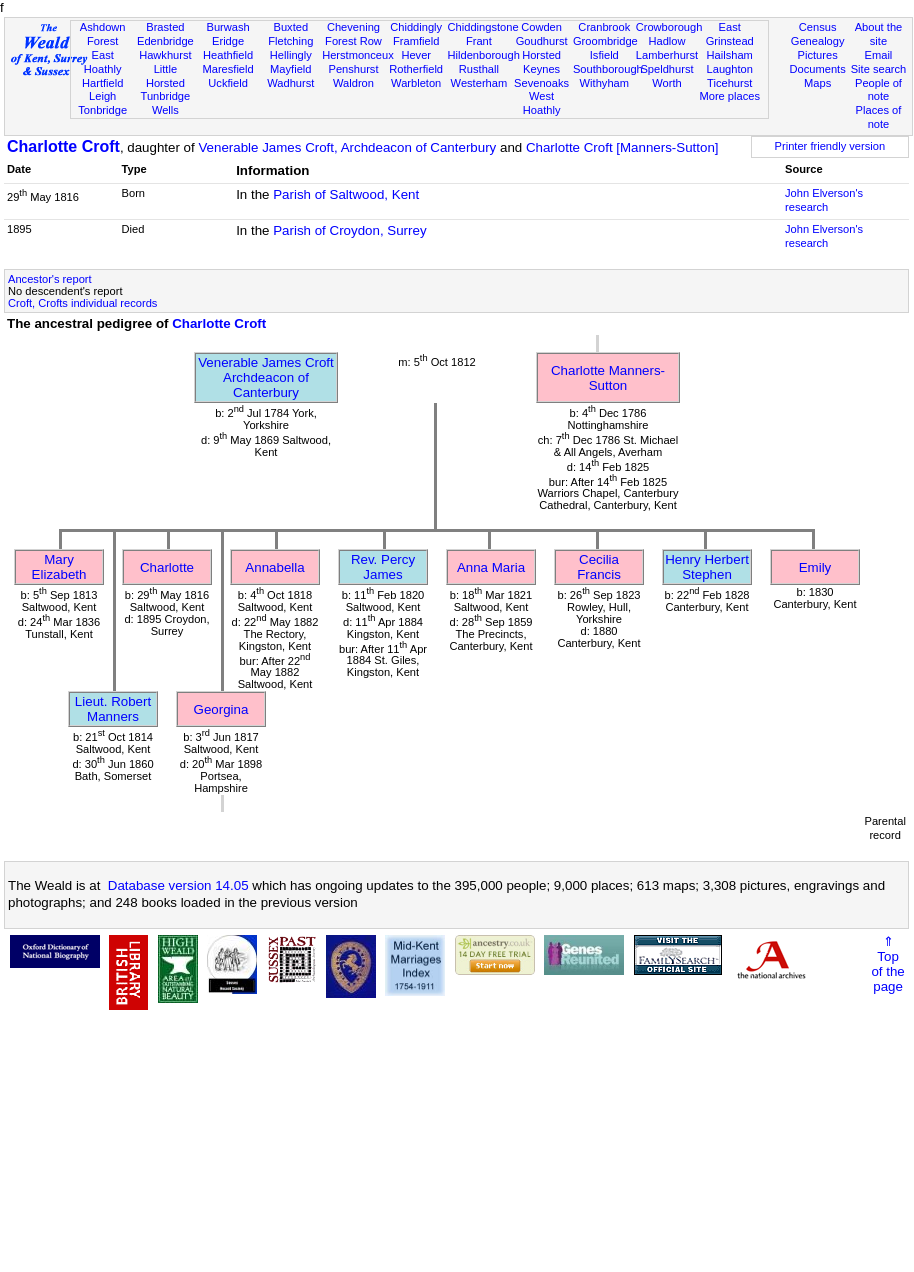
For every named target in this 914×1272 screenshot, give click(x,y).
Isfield (604, 55)
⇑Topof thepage (887, 964)
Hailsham (730, 55)
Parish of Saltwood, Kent (346, 194)
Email (879, 55)
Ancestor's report (50, 279)
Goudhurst (542, 41)
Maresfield (227, 69)
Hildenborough (484, 55)
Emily (815, 567)
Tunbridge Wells (166, 103)
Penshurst (353, 69)
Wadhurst (290, 83)
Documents (818, 69)
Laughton (730, 69)
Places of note (879, 117)
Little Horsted (165, 76)
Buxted (290, 27)
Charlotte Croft (63, 146)
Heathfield (228, 55)
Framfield (416, 41)
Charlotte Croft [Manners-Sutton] (622, 147)
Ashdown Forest (103, 34)
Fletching (290, 41)
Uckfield (228, 83)
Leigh (102, 96)
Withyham (604, 83)
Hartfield (102, 83)
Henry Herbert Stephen (707, 567)
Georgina (221, 709)
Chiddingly (416, 27)
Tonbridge (102, 110)
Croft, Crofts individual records (82, 303)
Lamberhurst (667, 55)
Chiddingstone (483, 27)
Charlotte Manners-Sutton (608, 378)
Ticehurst (729, 83)
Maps (817, 83)
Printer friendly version (830, 146)
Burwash (227, 27)
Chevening (353, 27)
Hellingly (291, 55)
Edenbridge (165, 41)
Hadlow (666, 41)
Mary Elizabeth (59, 567)
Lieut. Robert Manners (113, 709)
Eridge (228, 41)
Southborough (608, 69)
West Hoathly (542, 103)
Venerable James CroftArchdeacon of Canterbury (266, 377)
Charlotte (167, 567)
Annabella (274, 567)
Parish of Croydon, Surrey (349, 230)
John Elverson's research (824, 200)
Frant (479, 41)
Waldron (353, 83)
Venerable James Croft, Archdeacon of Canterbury (347, 147)
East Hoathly (103, 62)
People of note (878, 90)
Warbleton (416, 83)
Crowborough (669, 27)
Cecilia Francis (599, 567)
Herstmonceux (358, 55)
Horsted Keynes (541, 62)
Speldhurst (666, 69)
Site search (879, 69)
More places (729, 96)
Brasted (165, 27)
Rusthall (479, 69)
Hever (416, 55)
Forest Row (353, 41)
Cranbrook (604, 27)
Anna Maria (491, 567)
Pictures (818, 55)
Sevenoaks (541, 83)
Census (818, 27)
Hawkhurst (165, 55)
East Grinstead (730, 34)
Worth (666, 83)
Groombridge (605, 41)
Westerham (479, 83)
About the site (879, 34)
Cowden (541, 27)
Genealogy (818, 41)
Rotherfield (416, 69)
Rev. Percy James (383, 567)
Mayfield (290, 69)
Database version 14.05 (178, 885)
